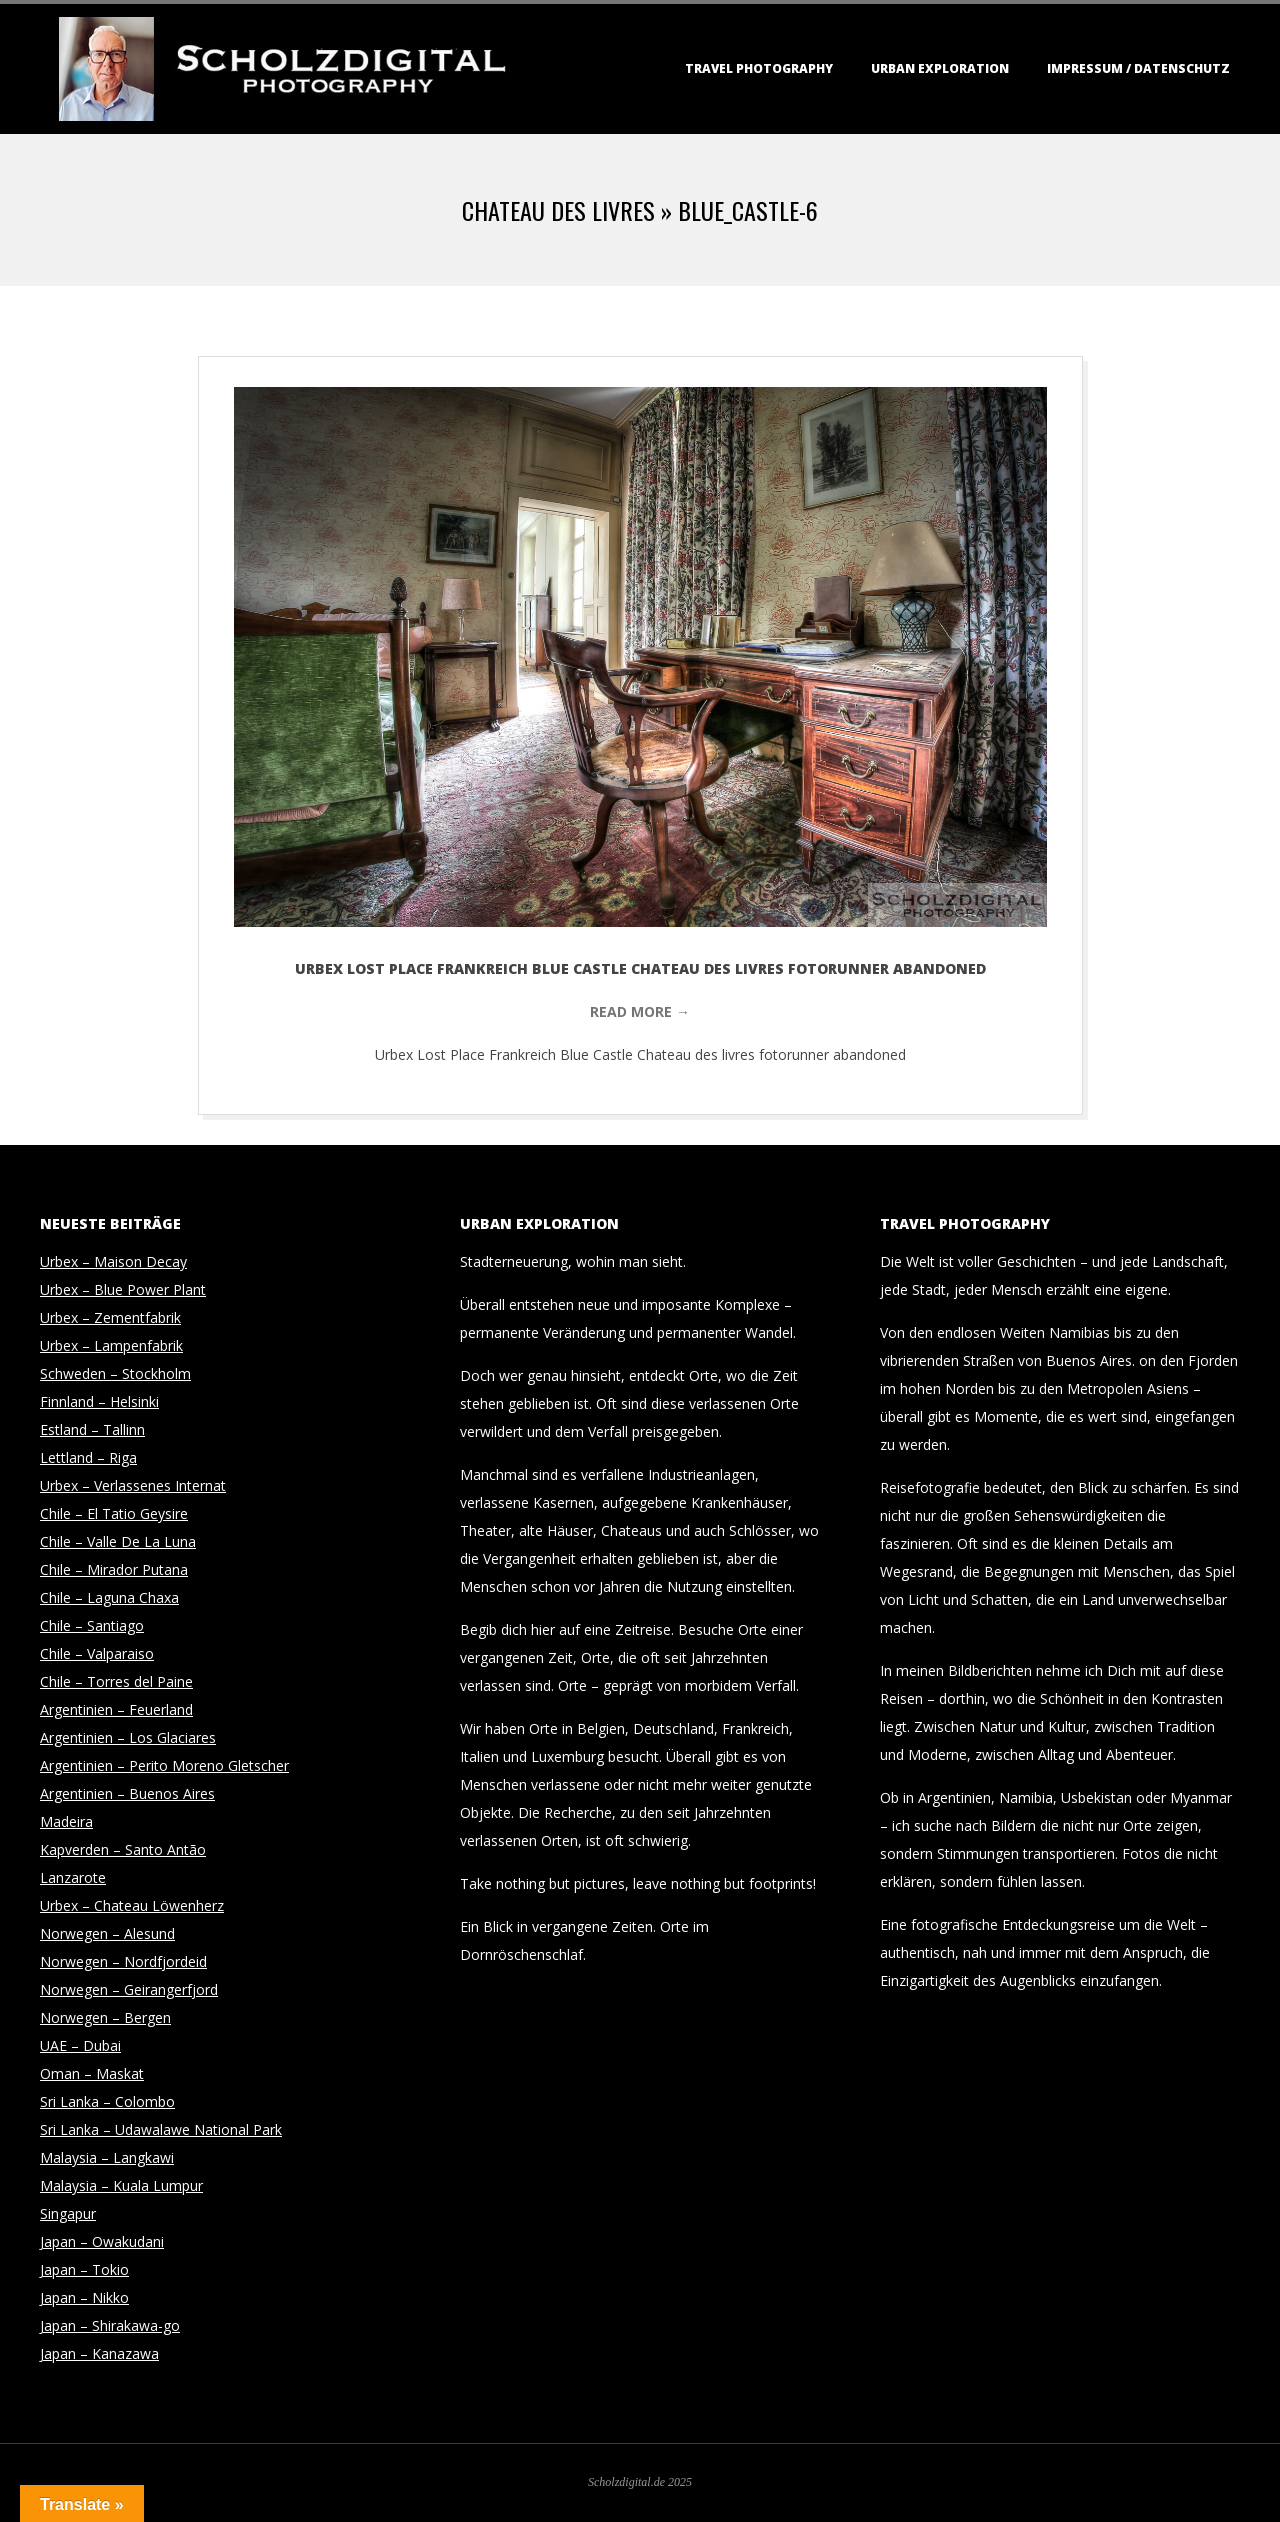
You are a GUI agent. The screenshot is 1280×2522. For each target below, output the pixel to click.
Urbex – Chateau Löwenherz (132, 1905)
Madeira (66, 1821)
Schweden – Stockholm (115, 1373)
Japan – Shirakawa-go (110, 2325)
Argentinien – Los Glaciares (128, 1737)
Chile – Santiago (92, 1625)
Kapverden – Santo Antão (123, 1849)
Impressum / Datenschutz (1138, 68)
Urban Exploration (940, 68)
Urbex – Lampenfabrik (111, 1345)
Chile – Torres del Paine (116, 1681)
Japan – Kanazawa (99, 2353)
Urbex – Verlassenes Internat (133, 1485)
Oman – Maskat (92, 2073)
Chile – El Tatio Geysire (114, 1513)
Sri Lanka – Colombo (107, 2101)
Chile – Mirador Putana (114, 1569)
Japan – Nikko (84, 2297)
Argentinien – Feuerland (116, 1709)
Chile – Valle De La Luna (118, 1541)
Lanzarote (73, 1877)
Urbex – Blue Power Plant (123, 1289)
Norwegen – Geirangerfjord (129, 1989)
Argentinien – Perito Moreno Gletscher (164, 1765)
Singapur (68, 2213)
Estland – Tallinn (92, 1429)
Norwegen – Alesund (107, 1933)
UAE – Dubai (80, 2045)
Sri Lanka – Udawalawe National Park (161, 2129)
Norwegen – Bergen (105, 2017)
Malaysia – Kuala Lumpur (121, 2185)
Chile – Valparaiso (97, 1653)
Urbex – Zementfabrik (110, 1317)
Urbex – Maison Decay (113, 1261)
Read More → (640, 1011)
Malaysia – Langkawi (107, 2157)
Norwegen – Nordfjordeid (123, 1961)
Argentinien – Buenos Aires (127, 1793)
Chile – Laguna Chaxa (109, 1597)
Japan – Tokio (84, 2269)
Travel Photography (759, 68)
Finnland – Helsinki (99, 1401)
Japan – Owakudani (102, 2241)
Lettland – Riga (88, 1457)
